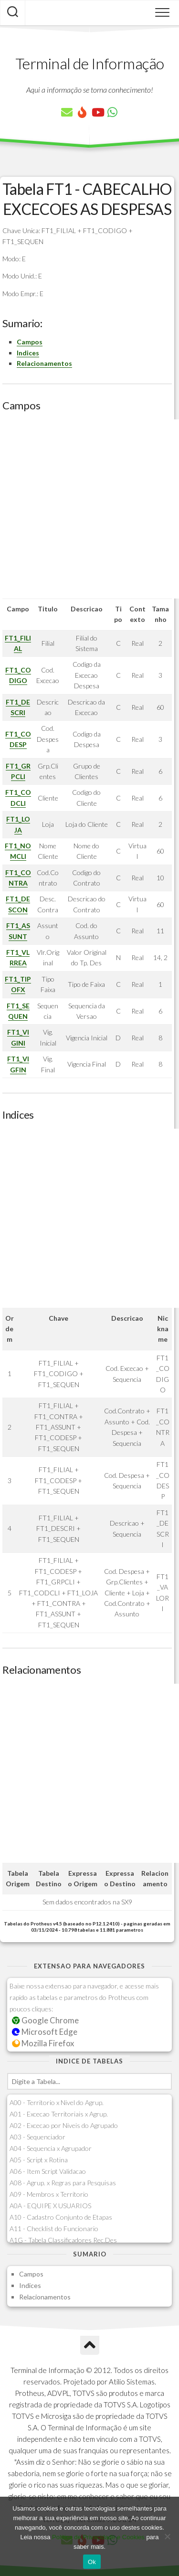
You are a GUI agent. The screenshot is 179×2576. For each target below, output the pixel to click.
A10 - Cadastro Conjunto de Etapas (61, 2217)
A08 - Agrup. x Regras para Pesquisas (63, 2183)
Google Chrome (45, 2020)
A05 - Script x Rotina (39, 2160)
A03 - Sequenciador (37, 2137)
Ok (92, 2561)
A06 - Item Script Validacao (48, 2171)
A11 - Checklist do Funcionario (54, 2228)
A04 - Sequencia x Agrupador (51, 2148)
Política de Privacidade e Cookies (98, 2537)
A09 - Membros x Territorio (49, 2194)
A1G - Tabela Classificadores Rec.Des (63, 2240)
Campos (29, 342)
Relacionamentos (44, 363)
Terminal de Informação (89, 63)
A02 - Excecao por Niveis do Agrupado (64, 2125)
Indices (28, 353)
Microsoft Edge (44, 2032)
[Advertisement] (89, 509)
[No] (167, 2536)
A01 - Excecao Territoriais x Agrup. (59, 2114)
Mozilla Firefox (43, 2043)
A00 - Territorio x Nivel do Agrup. (57, 2102)
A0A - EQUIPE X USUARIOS (50, 2206)
